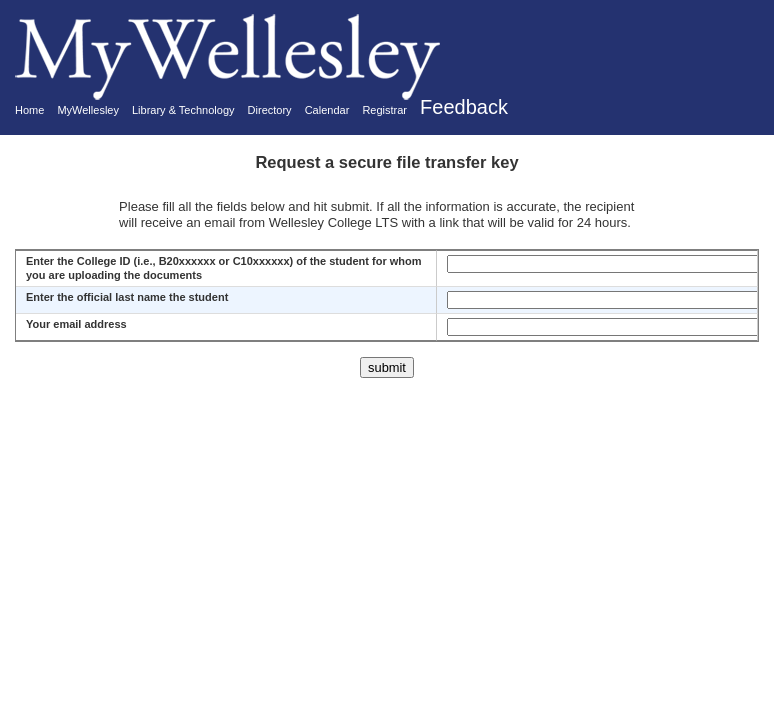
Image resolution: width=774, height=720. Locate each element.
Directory (270, 110)
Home (29, 110)
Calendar (327, 110)
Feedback (464, 107)
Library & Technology (183, 110)
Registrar (384, 110)
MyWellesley (88, 110)
